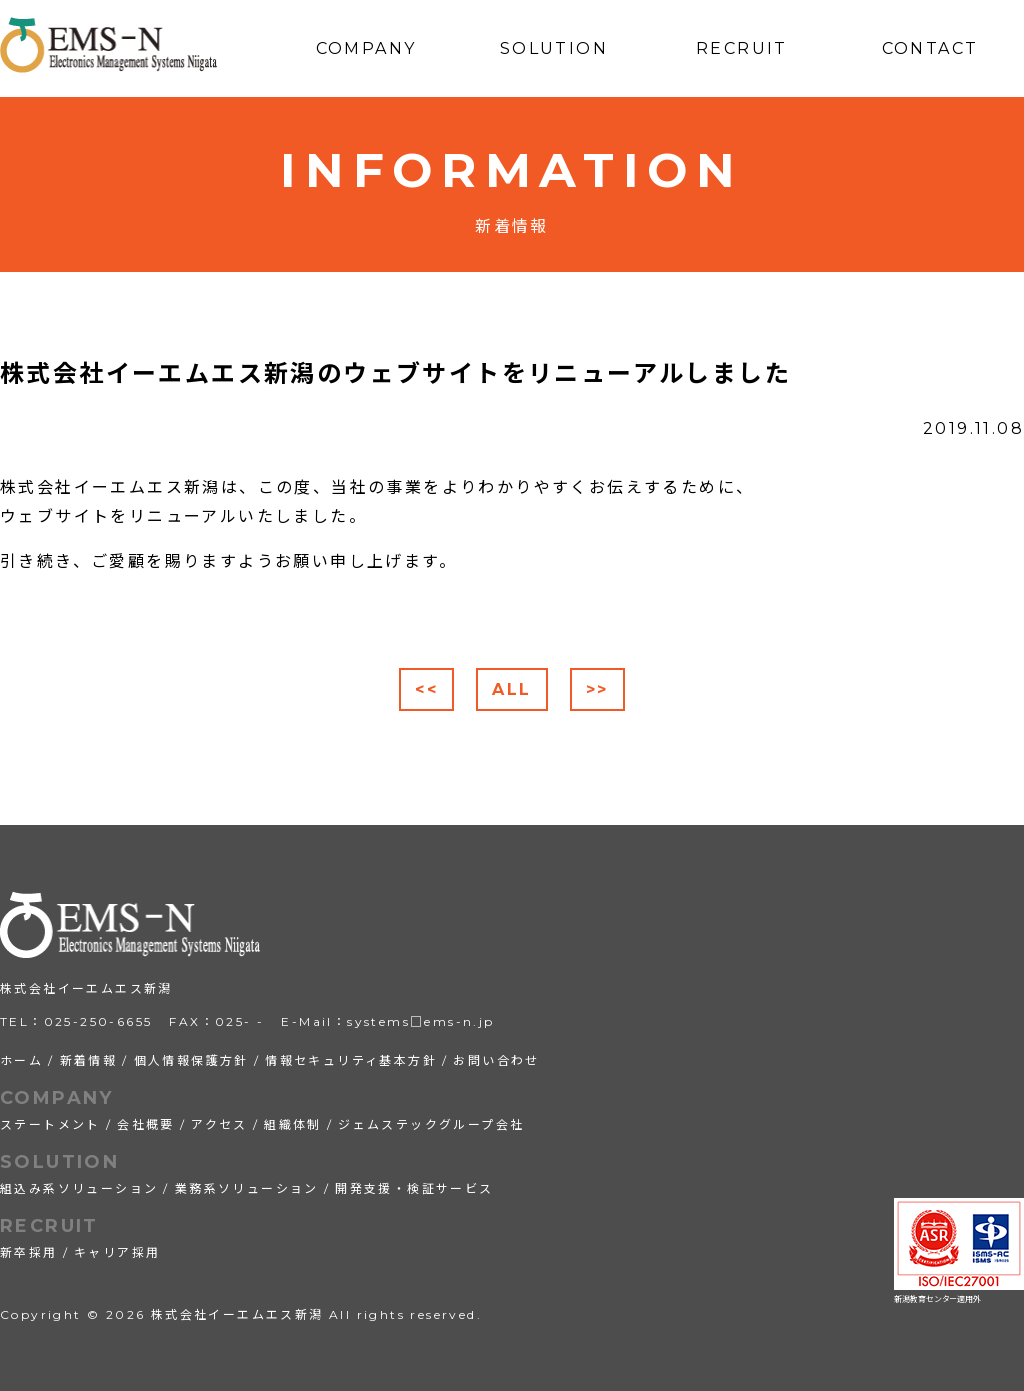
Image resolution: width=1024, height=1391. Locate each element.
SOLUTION (59, 1162)
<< (426, 689)
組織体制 (293, 1124)
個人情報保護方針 (191, 1060)
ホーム (21, 1060)
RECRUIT (49, 1226)
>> (597, 689)
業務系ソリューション (247, 1188)
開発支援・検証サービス (414, 1188)
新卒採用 (29, 1252)
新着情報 (89, 1060)
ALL (511, 689)
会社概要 (146, 1124)
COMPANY (57, 1098)
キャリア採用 (117, 1252)
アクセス (219, 1124)
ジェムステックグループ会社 (431, 1124)
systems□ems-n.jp (420, 1021)
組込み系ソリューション (79, 1188)
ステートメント (50, 1124)
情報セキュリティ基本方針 (351, 1060)
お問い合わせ (496, 1060)
